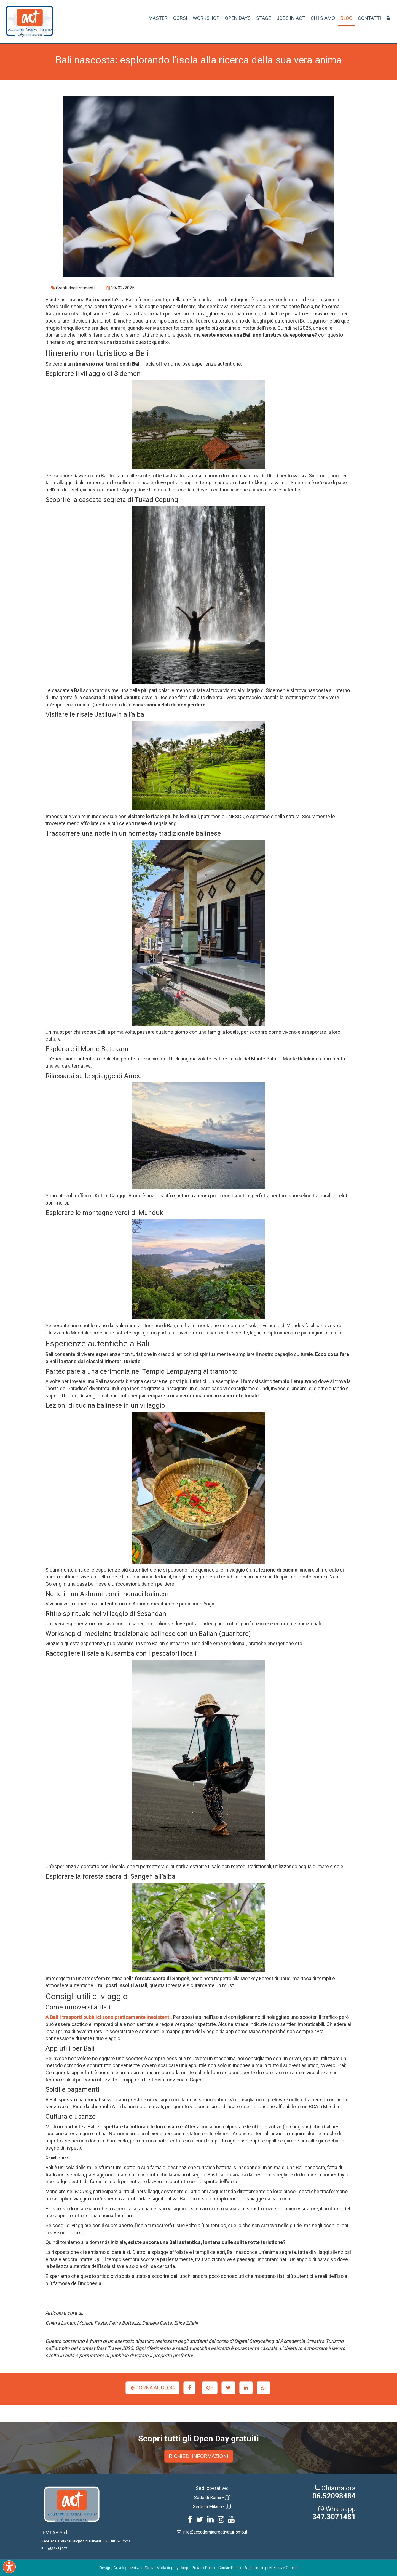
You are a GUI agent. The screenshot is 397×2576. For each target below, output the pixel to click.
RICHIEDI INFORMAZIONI (198, 2456)
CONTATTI (369, 18)
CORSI (180, 18)
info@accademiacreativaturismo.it (214, 2532)
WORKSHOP (206, 18)
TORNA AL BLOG (152, 2388)
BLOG (346, 18)
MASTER (158, 18)
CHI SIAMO (323, 18)
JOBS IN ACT (291, 18)
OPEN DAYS (238, 18)
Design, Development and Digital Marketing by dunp (143, 2568)
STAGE (263, 18)
